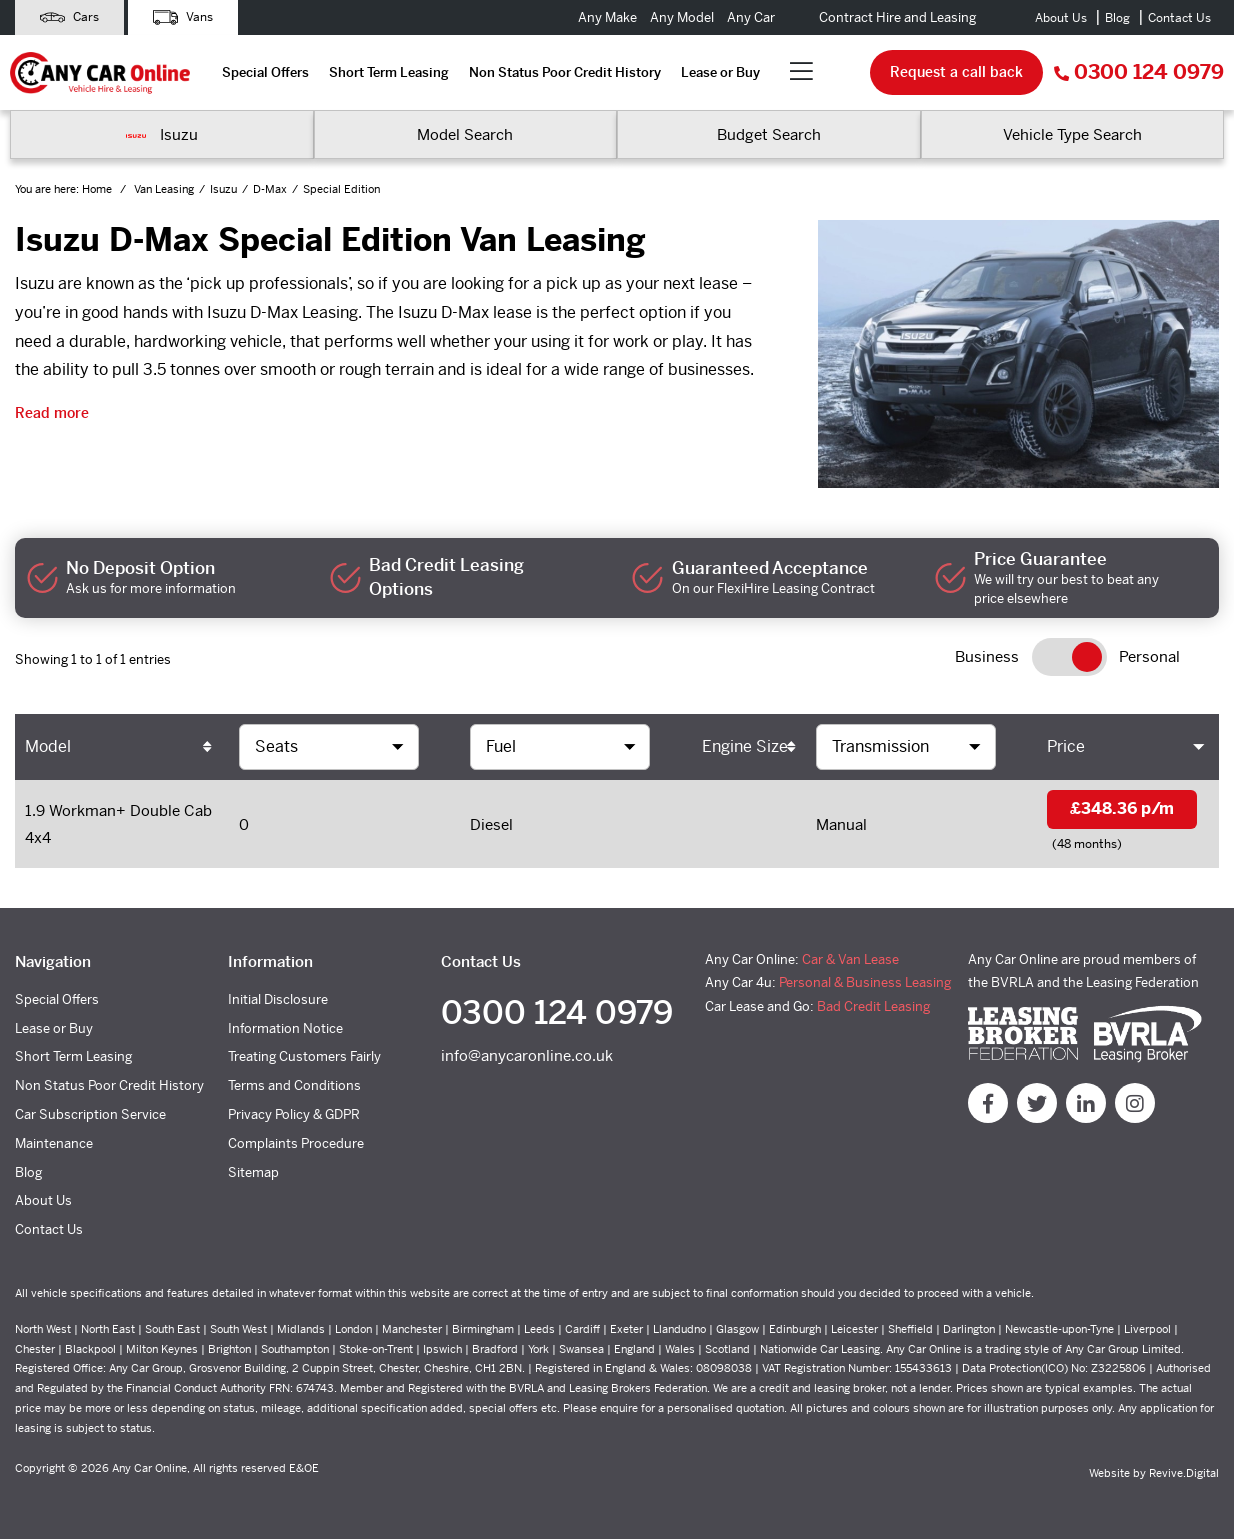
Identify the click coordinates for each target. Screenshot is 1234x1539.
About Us (1061, 18)
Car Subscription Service (90, 1114)
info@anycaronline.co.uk (527, 1055)
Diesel (491, 824)
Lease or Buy (720, 72)
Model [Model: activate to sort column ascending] (48, 746)
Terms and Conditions (294, 1085)
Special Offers (265, 72)
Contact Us (1179, 18)
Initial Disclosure (278, 999)
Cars (69, 17)
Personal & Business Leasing (865, 982)
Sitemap (253, 1172)
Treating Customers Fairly (304, 1056)
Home (98, 189)
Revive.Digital (1184, 1473)
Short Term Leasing (389, 72)
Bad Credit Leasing (873, 1006)
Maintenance (54, 1143)
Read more (52, 413)
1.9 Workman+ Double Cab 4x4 (118, 824)
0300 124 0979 (1139, 72)
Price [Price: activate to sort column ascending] (1066, 746)
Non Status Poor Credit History (565, 72)
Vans (183, 17)
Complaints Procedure (296, 1143)
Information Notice (285, 1028)
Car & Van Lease (850, 959)
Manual (841, 824)
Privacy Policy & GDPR (294, 1114)
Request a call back (956, 72)
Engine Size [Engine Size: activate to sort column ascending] (745, 746)
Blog (1117, 18)
